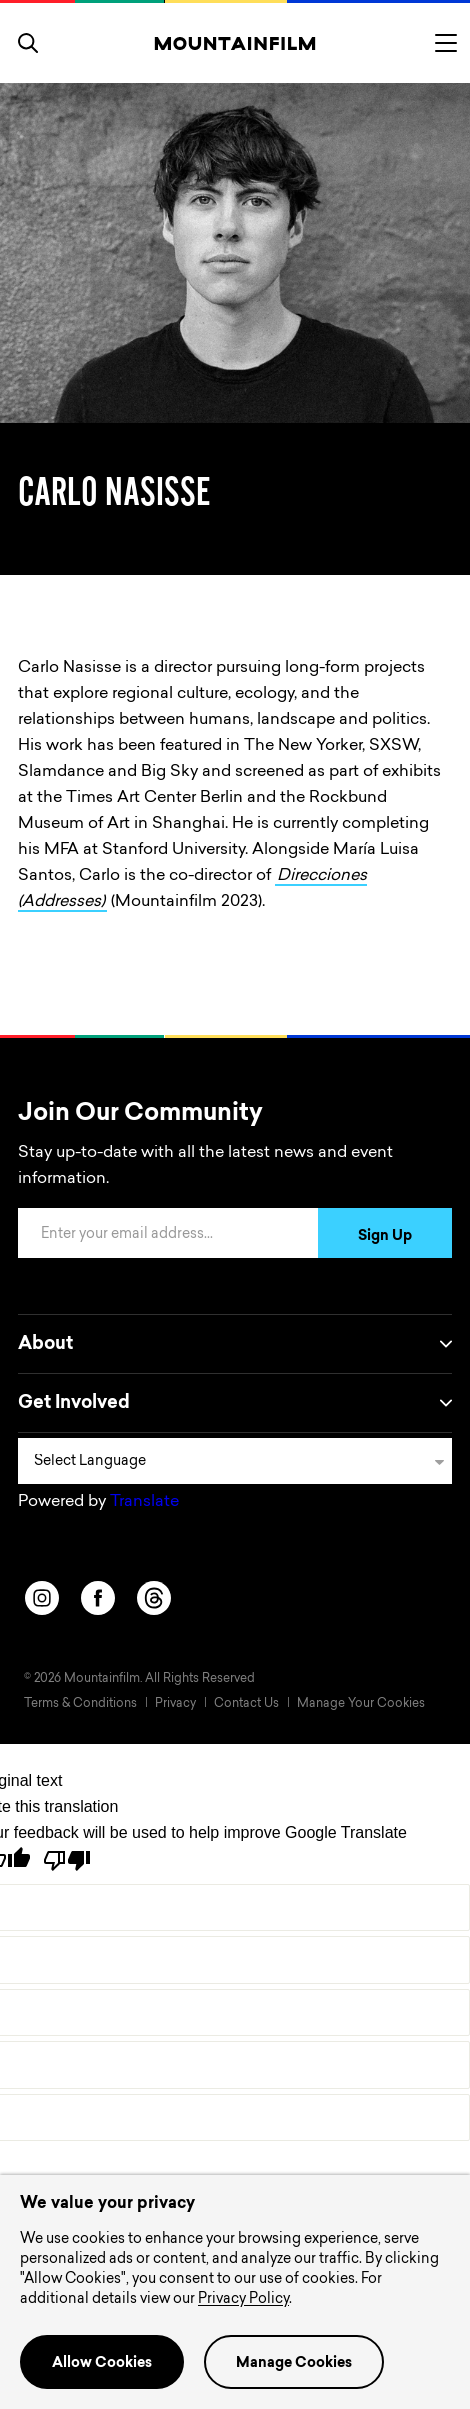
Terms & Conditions (80, 1704)
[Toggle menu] (446, 43)
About (235, 1344)
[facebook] (98, 1598)
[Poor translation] (67, 1860)
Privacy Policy (243, 2300)
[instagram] (42, 1598)
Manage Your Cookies (361, 1704)
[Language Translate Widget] (235, 1461)
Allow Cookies (102, 2364)
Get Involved (235, 1403)
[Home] (235, 43)
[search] (28, 43)
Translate (144, 1502)
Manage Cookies (294, 2364)
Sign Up (385, 1237)
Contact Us (246, 1704)
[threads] (154, 1598)
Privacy (175, 1704)
